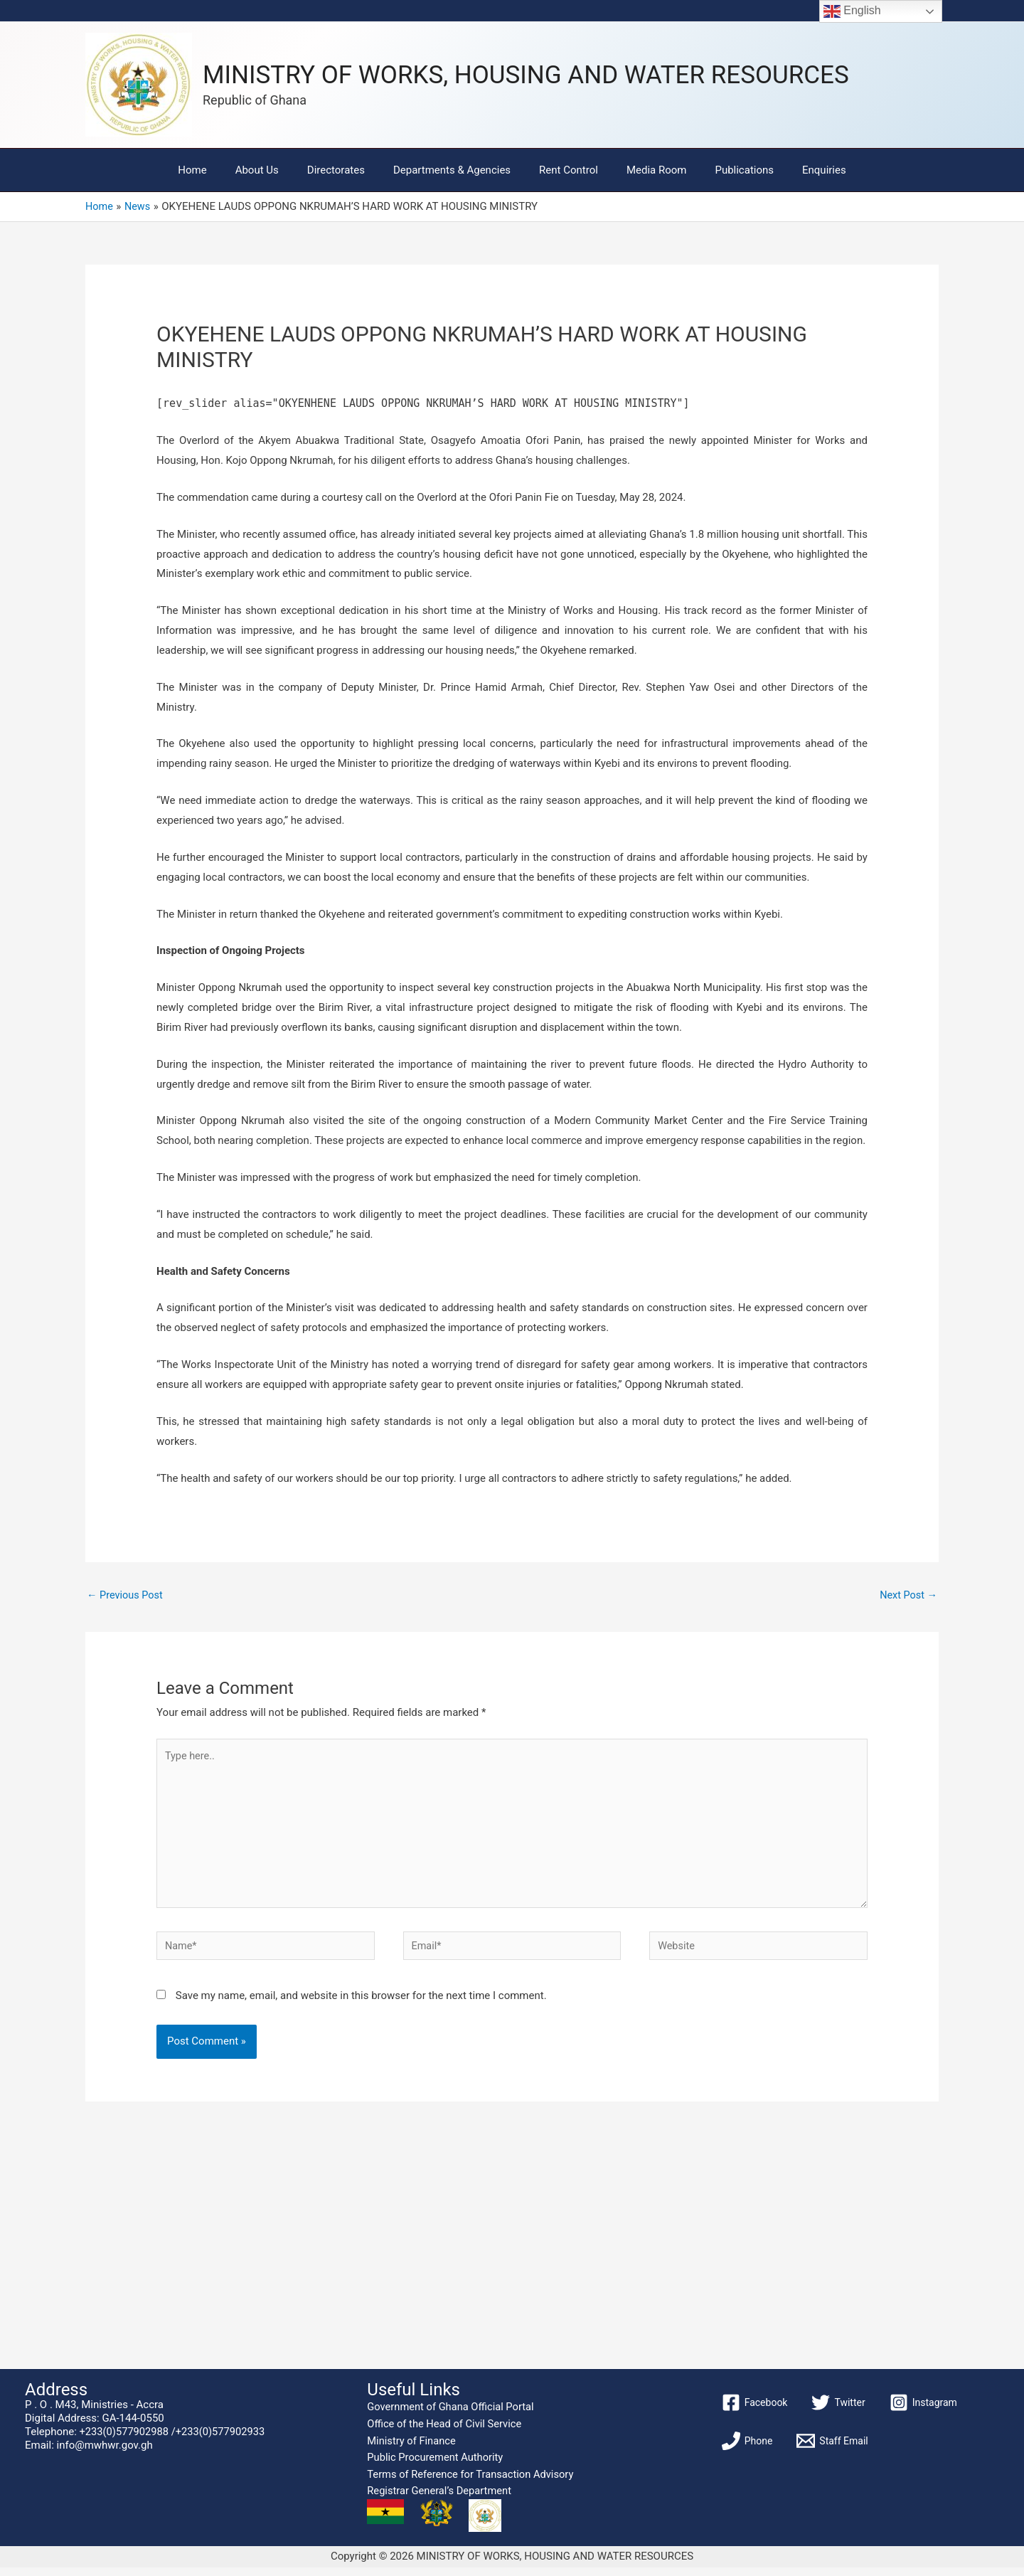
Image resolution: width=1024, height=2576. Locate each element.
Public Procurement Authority (435, 2465)
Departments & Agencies (455, 170)
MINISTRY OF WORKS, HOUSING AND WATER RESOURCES (526, 75)
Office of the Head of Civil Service (444, 2432)
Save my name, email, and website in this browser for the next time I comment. (361, 2004)
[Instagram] (923, 2411)
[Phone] (747, 2449)
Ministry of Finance (411, 2449)
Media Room (646, 170)
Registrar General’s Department (439, 2499)
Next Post (907, 1595)
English (852, 11)
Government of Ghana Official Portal (450, 2415)
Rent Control (564, 170)
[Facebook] (755, 2411)
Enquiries (799, 170)
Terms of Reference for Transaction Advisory (470, 2482)
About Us (275, 170)
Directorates (346, 170)
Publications (726, 170)
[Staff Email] (832, 2449)
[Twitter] (838, 2411)
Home (217, 170)
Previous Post (126, 1595)
